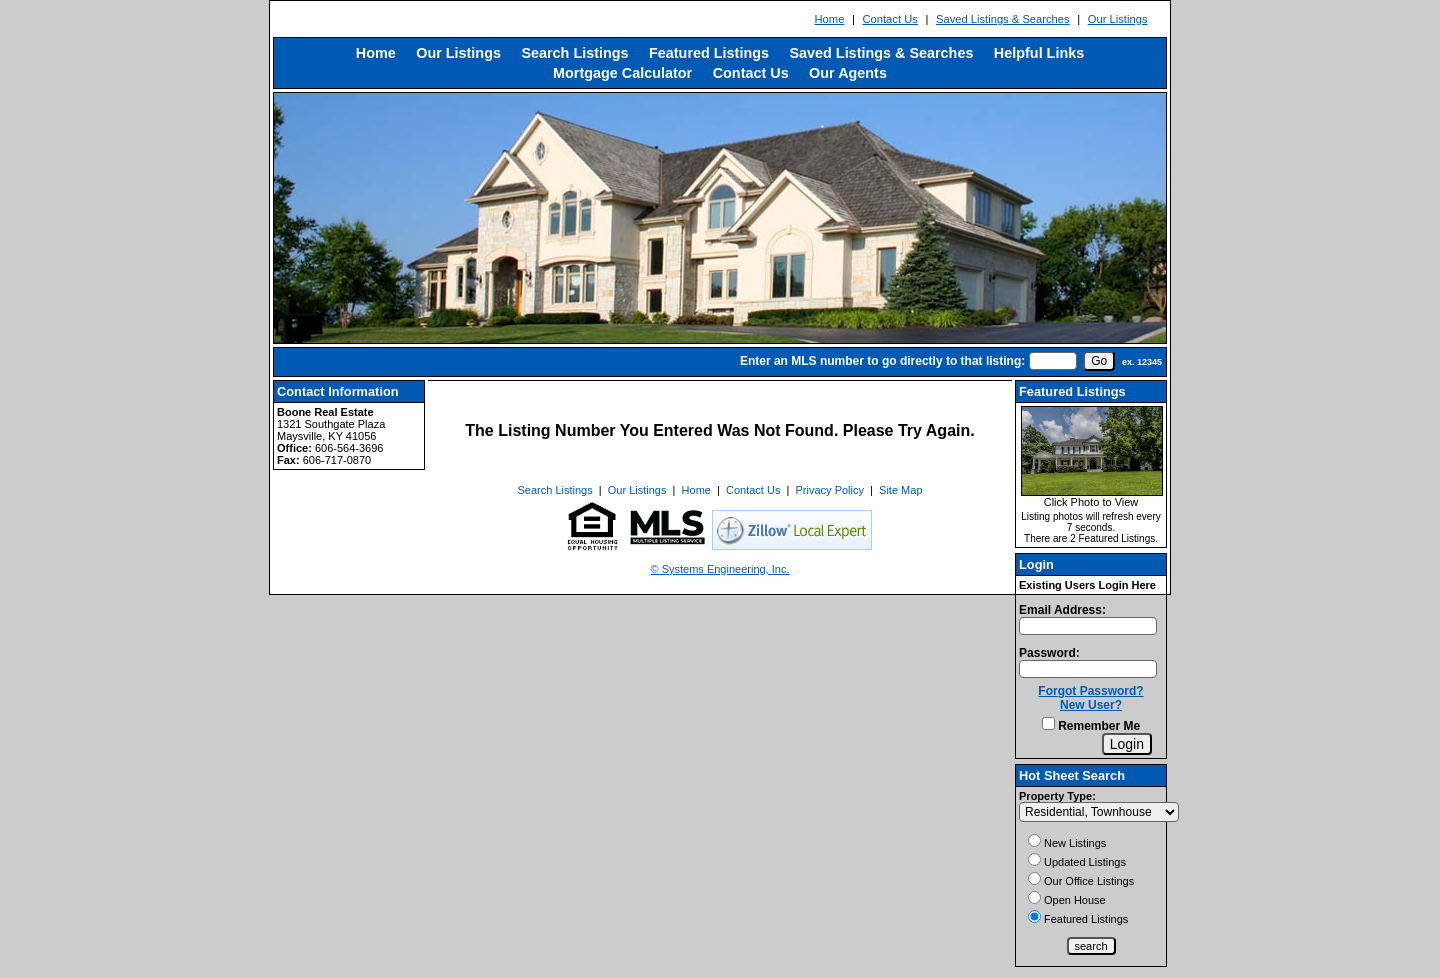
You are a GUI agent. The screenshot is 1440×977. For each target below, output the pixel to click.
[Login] (1127, 744)
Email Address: (1062, 610)
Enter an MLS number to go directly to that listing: (882, 361)
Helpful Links (1039, 53)
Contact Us (889, 19)
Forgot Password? (1090, 691)
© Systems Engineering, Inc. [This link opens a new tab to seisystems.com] (720, 569)
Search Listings (574, 53)
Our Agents (848, 73)
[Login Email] (1088, 626)
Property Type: (1057, 796)
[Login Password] (1088, 669)
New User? (1091, 705)
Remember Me (1091, 726)
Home (830, 19)
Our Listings (1118, 19)
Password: (1049, 653)
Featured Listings (709, 53)
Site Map (900, 490)
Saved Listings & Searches (1003, 19)
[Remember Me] (1048, 723)
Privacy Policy (830, 490)
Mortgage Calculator (622, 73)
